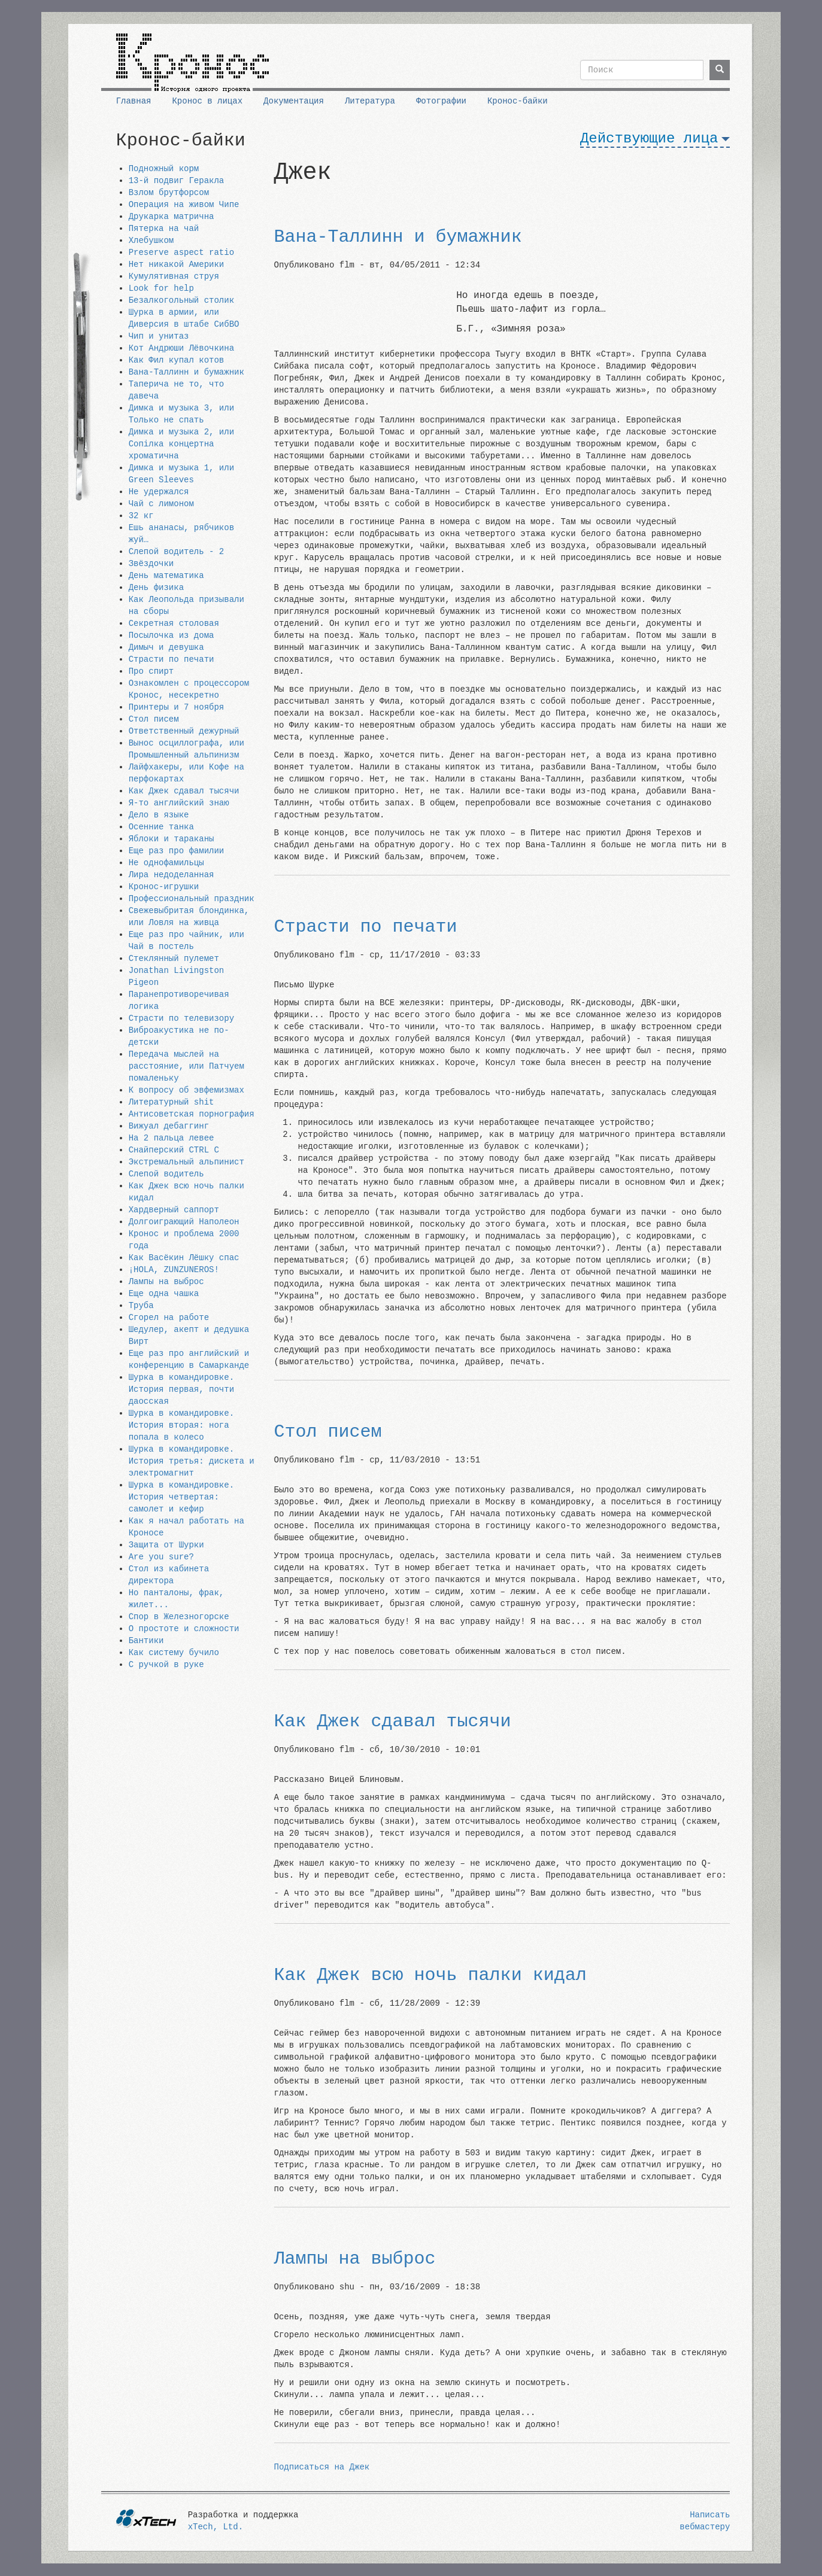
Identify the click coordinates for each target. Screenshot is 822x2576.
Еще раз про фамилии (177, 851)
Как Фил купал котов (177, 360)
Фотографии (441, 101)
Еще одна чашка (164, 1293)
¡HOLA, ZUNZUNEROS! (174, 1270)
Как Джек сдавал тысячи (184, 791)
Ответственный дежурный (184, 731)
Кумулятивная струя (174, 276)
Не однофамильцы (166, 863)
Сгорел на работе (169, 1317)
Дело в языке (159, 815)
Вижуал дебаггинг (169, 1126)
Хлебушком (151, 240)
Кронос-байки (517, 101)
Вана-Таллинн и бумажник (186, 372)
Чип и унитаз (159, 336)
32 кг (141, 516)
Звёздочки (151, 563)
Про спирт (151, 671)
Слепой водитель (166, 1174)
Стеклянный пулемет (174, 958)
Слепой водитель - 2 (177, 551)
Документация (293, 101)
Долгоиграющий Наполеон (184, 1222)
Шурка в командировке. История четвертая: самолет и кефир (181, 1497)
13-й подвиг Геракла (177, 180)
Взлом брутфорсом (169, 192)
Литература (370, 101)
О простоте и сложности (184, 1629)
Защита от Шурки (166, 1545)
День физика (156, 587)
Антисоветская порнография (191, 1114)
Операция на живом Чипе (184, 204)
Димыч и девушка (166, 647)
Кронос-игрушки (164, 887)
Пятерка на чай (164, 228)
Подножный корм (164, 169)
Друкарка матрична (171, 216)
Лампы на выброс (166, 1282)
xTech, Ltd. (215, 2527)
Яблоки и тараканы (171, 839)
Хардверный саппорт (174, 1210)
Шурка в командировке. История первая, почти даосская (181, 1389)
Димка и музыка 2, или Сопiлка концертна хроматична (181, 444)
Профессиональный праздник (191, 899)
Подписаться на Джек (322, 2467)
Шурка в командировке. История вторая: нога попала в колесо (181, 1425)
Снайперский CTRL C (174, 1150)
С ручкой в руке (166, 1664)
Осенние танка (161, 827)
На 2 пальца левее (171, 1138)
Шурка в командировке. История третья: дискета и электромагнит (191, 1461)
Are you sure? (161, 1557)
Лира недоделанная (171, 875)
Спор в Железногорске (179, 1617)
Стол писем (154, 719)
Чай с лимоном (161, 504)
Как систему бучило (174, 1652)
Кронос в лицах (207, 101)
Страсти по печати (171, 659)
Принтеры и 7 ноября (177, 707)
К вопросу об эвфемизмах (186, 1090)
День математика (166, 575)
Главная (133, 101)
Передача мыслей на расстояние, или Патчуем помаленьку (186, 1066)
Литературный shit (171, 1102)
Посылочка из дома (171, 635)
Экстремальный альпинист (186, 1162)
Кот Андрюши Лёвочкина (181, 348)
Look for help (161, 288)
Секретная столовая (174, 623)
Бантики (146, 1641)
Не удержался (159, 492)
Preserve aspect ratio (181, 252)
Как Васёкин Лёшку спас (184, 1258)
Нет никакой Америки (177, 264)
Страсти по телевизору (181, 1018)
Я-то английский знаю (179, 803)
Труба (141, 1305)
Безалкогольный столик (181, 300)
